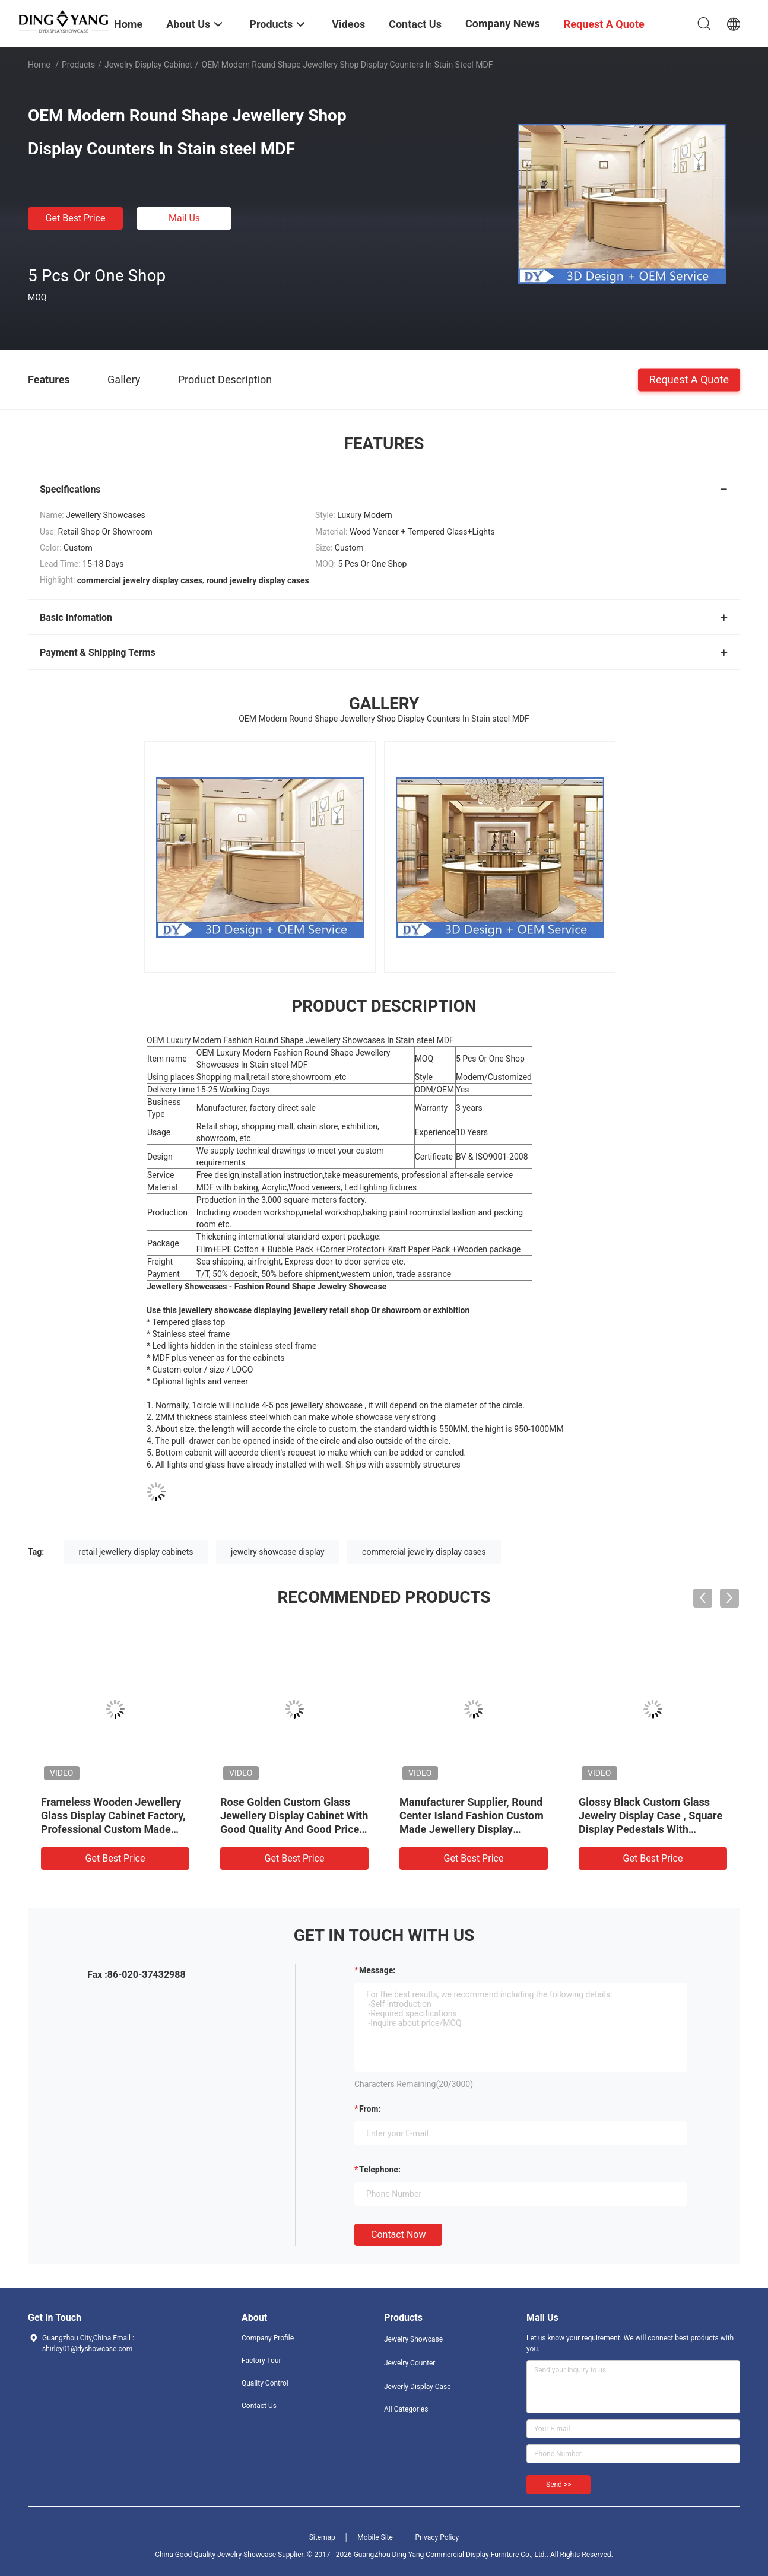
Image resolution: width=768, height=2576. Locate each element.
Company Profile (268, 2338)
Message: (377, 1970)
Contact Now (398, 2234)
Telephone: (380, 2169)
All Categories (406, 2409)
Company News (502, 23)
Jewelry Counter (409, 2363)
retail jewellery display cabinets (136, 1552)
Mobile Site (375, 2537)
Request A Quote (689, 379)
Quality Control (265, 2383)
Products (78, 64)
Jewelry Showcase (413, 2339)
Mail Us (184, 218)
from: (369, 2109)
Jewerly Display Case (417, 2387)
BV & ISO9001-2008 (492, 1156)
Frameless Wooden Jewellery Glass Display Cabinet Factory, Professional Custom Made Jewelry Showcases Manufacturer (113, 1829)
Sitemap (322, 2537)
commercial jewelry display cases (423, 1552)
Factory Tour (261, 2360)
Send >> (558, 2484)
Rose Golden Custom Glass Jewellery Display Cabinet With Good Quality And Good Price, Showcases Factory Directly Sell (294, 1829)
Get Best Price (76, 218)
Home (39, 64)
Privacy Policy (437, 2537)
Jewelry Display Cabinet (148, 64)
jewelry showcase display (278, 1552)
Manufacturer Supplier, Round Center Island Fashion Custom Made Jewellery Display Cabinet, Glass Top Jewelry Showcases (471, 1829)
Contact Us (259, 2406)
